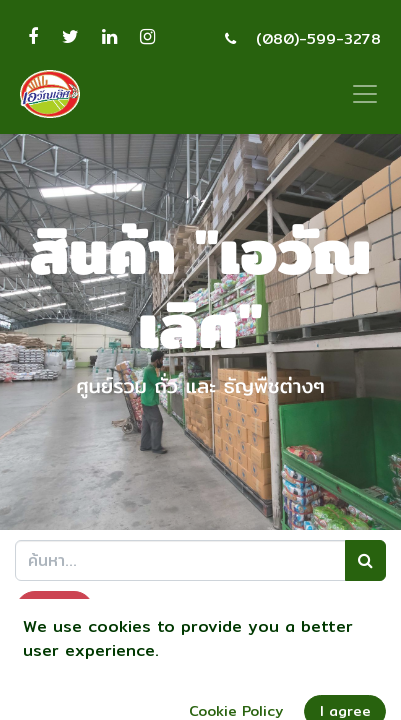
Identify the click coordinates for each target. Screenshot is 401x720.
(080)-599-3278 (318, 38)
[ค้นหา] (365, 560)
